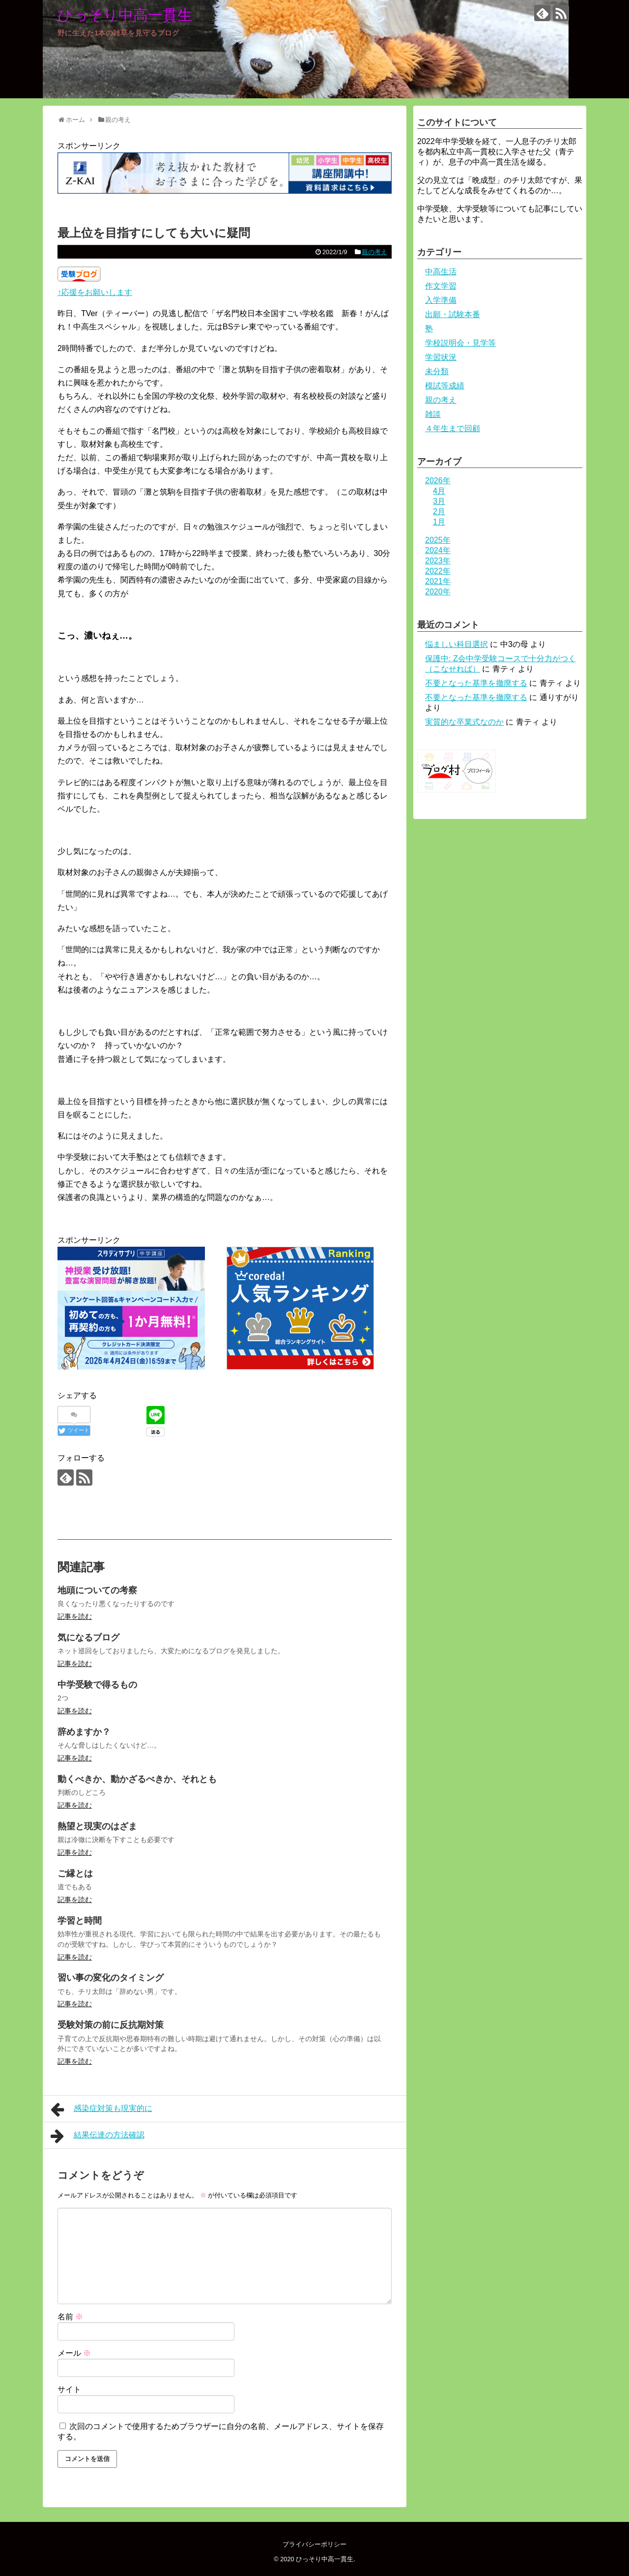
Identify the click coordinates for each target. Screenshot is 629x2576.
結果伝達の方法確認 (97, 2136)
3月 (439, 501)
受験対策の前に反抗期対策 (110, 2025)
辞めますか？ (84, 1732)
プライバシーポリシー (314, 2544)
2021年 (438, 581)
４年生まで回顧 (452, 428)
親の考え (374, 252)
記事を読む (74, 1616)
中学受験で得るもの (97, 1685)
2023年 (438, 560)
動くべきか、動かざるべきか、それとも (137, 1779)
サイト (69, 2389)
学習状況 (441, 357)
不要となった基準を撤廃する (476, 683)
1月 (439, 522)
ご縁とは (75, 1873)
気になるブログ (88, 1637)
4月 (439, 491)
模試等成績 (444, 385)
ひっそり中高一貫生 (124, 15)
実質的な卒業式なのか (464, 722)
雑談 (433, 414)
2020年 (438, 591)
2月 (439, 511)
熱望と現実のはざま (97, 1826)
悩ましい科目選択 (456, 644)
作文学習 (441, 286)
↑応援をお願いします (94, 292)
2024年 (438, 550)
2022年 (438, 571)
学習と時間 (79, 1921)
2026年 (438, 480)
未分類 (437, 371)
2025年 (438, 540)
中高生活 (441, 271)
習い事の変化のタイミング (110, 1978)
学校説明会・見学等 (460, 343)
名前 (70, 2317)
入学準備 (441, 300)
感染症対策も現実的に (101, 2109)
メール (74, 2353)
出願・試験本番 (452, 314)
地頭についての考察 (97, 1590)
